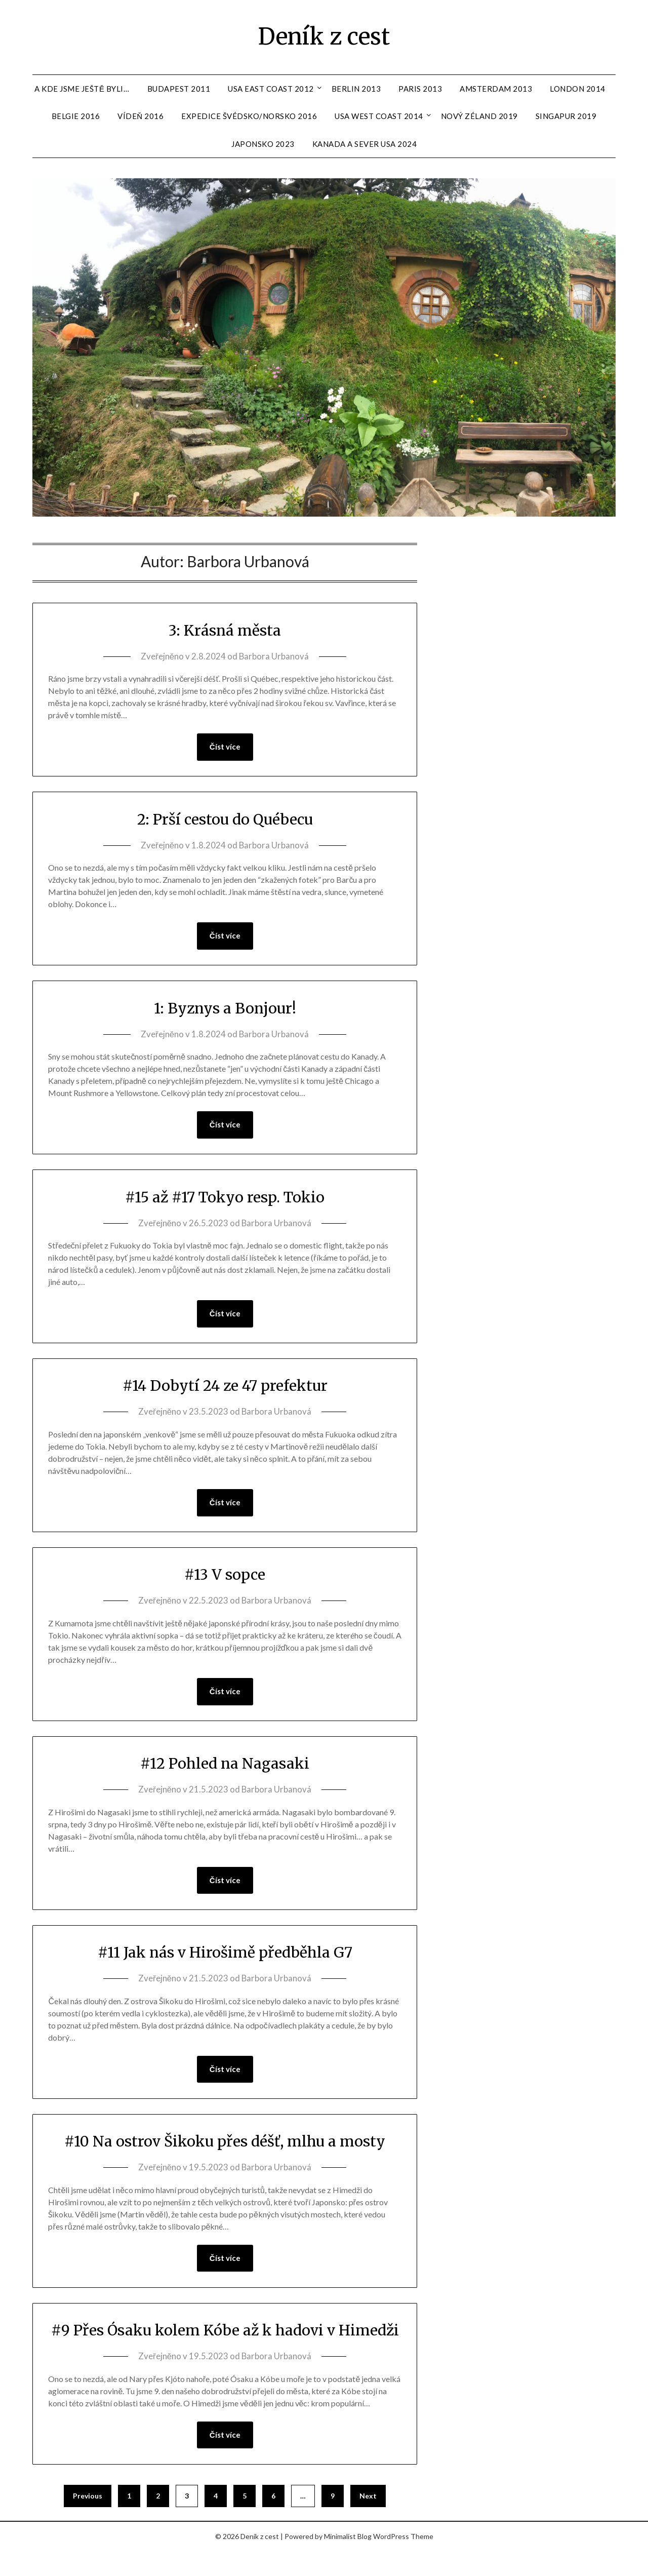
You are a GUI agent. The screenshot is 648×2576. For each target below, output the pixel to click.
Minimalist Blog (348, 2561)
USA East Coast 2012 (271, 88)
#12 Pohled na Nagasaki (225, 1764)
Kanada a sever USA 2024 (364, 143)
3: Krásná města (224, 630)
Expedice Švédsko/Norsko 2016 (249, 116)
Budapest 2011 (179, 88)
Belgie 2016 (76, 116)
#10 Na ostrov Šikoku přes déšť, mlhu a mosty (225, 2143)
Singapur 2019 (566, 116)
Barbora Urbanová (274, 656)
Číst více (225, 747)
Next (368, 2521)
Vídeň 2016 (140, 116)
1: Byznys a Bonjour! (225, 1008)
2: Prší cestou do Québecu (225, 819)
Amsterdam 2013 (496, 88)
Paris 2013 (420, 88)
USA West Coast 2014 (379, 116)
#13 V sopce (225, 1575)
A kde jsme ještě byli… (81, 88)
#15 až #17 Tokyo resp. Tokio (225, 1197)
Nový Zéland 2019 (479, 116)
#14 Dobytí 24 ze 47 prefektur (225, 1386)
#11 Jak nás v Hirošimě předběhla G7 (225, 1954)
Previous (87, 2521)
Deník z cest (324, 36)
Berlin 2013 (356, 88)
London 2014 (577, 88)
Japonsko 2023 (263, 143)
